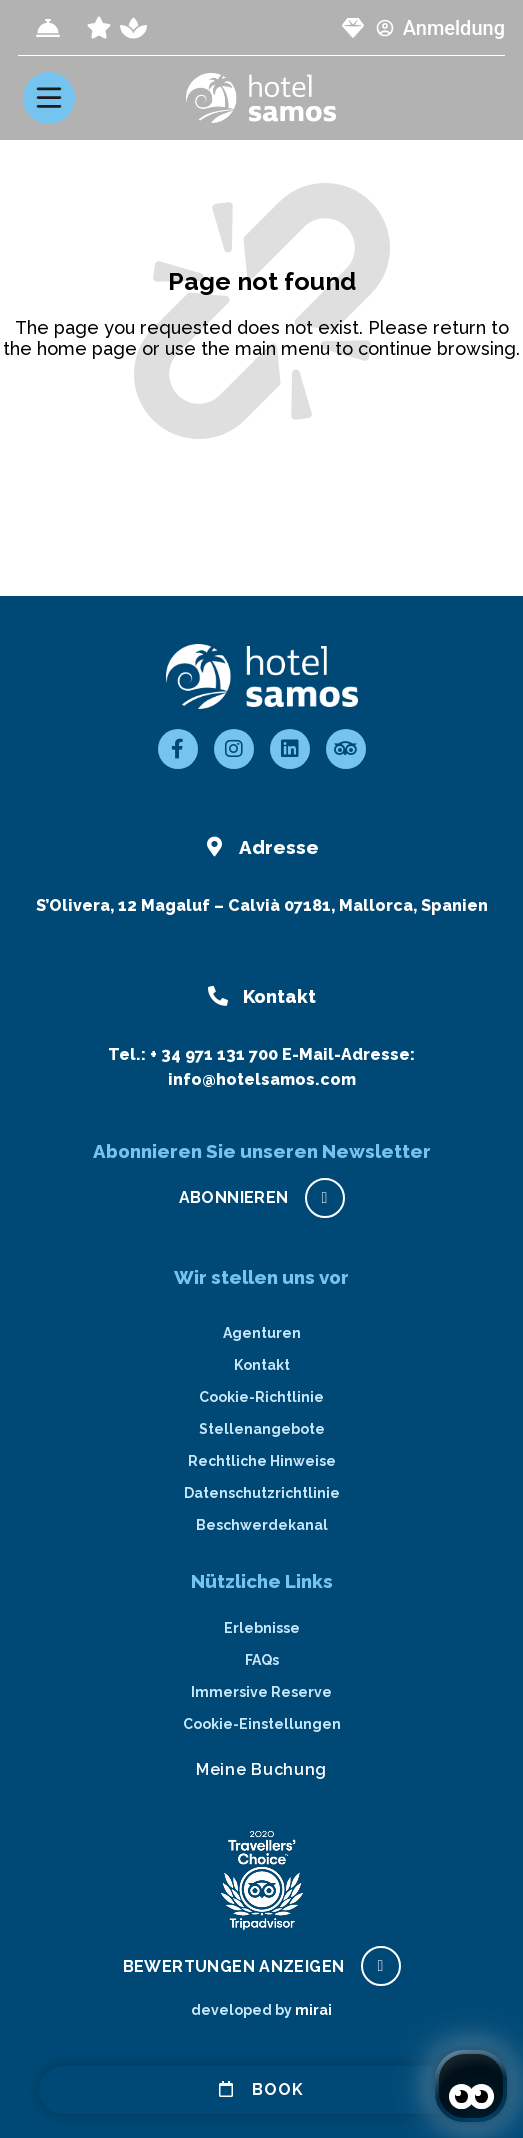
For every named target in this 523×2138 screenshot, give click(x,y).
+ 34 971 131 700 (214, 1054)
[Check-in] (48, 28)
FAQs (262, 1660)
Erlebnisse (262, 1628)
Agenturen (262, 1333)
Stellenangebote (262, 1429)
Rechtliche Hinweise (262, 1461)
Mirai (313, 2010)
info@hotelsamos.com (262, 1079)
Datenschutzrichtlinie (262, 1493)
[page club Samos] (353, 28)
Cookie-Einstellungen (262, 1724)
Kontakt (262, 1365)
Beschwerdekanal (262, 1525)
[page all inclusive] (99, 28)
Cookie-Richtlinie (261, 1397)
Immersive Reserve (261, 1692)
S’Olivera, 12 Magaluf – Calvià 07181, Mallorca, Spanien (262, 905)
